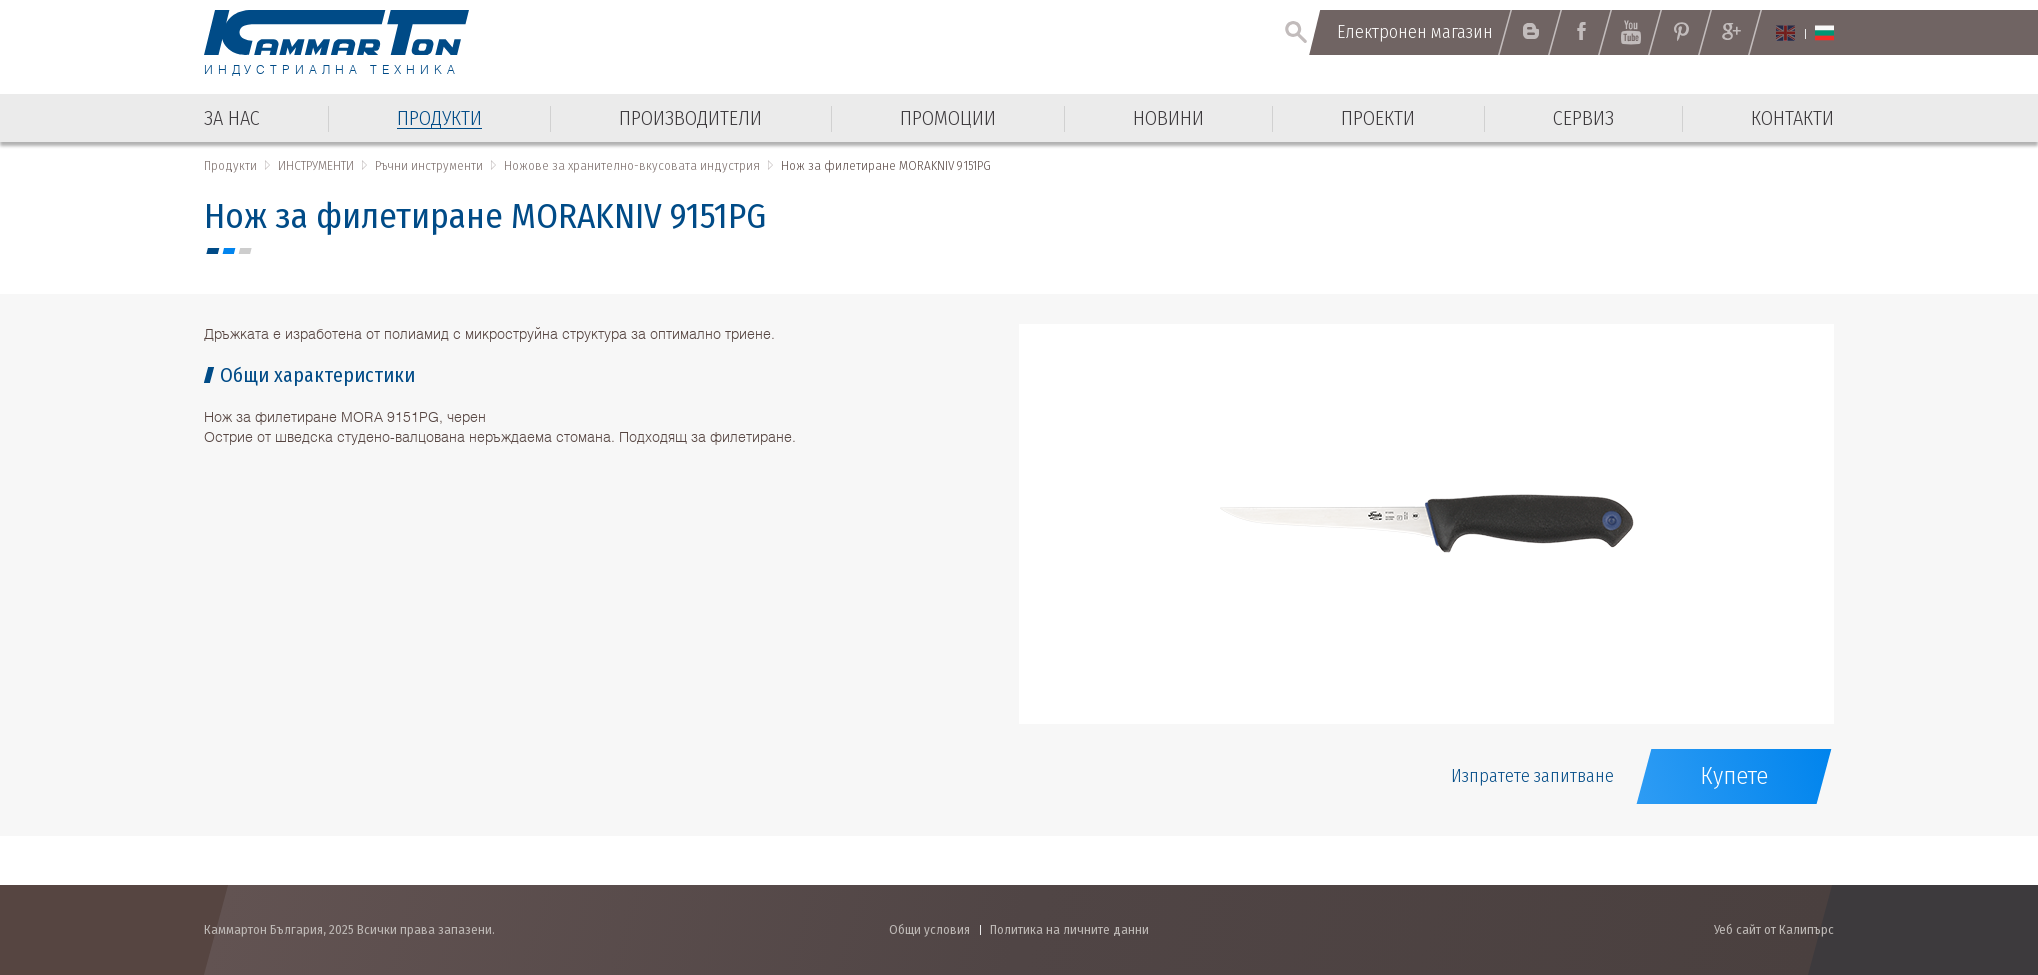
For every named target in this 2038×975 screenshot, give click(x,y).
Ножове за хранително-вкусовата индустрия (632, 165)
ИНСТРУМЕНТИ (316, 165)
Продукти (230, 165)
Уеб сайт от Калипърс (1774, 929)
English (1785, 33)
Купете (1734, 776)
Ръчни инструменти (429, 165)
